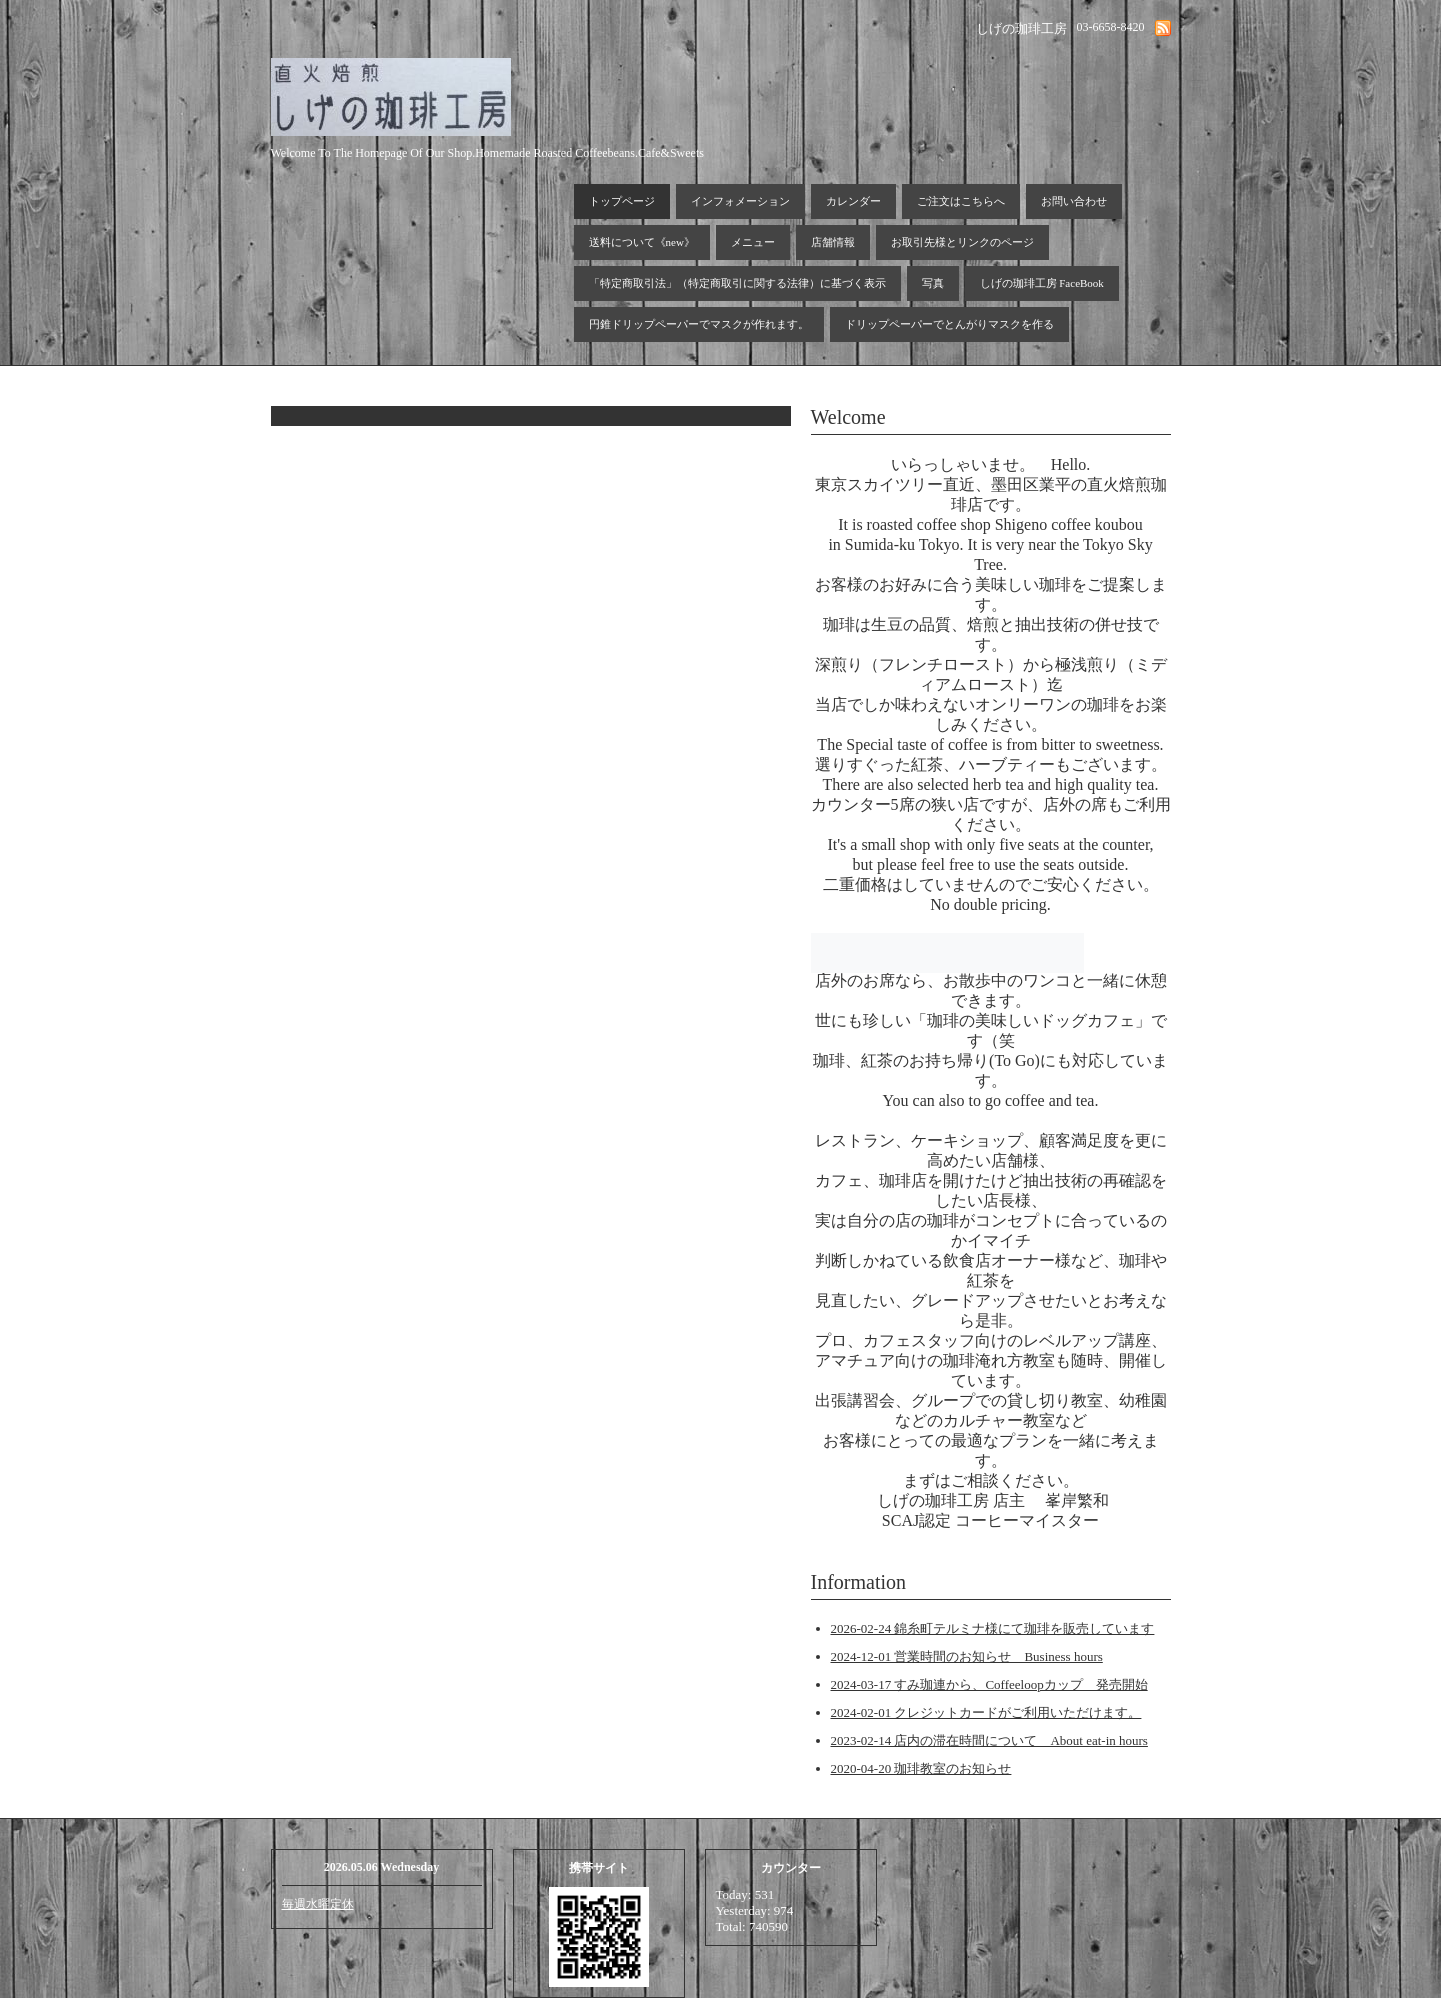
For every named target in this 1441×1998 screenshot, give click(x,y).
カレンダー (853, 201)
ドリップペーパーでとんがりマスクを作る (949, 324)
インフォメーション (740, 201)
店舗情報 (833, 242)
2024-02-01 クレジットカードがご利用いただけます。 (986, 1712)
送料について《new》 (642, 242)
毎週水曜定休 (318, 1904)
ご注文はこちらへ (961, 201)
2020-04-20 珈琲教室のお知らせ (921, 1768)
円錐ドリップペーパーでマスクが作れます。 (699, 324)
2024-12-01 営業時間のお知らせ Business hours (967, 1656)
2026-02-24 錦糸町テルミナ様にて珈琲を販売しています (993, 1628)
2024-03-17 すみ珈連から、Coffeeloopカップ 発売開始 (989, 1684)
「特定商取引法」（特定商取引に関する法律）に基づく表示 (737, 283)
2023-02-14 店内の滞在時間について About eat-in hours (989, 1740)
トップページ (622, 201)
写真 (933, 283)
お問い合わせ (1074, 201)
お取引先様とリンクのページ (962, 242)
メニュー (753, 242)
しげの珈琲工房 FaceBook (1042, 283)
